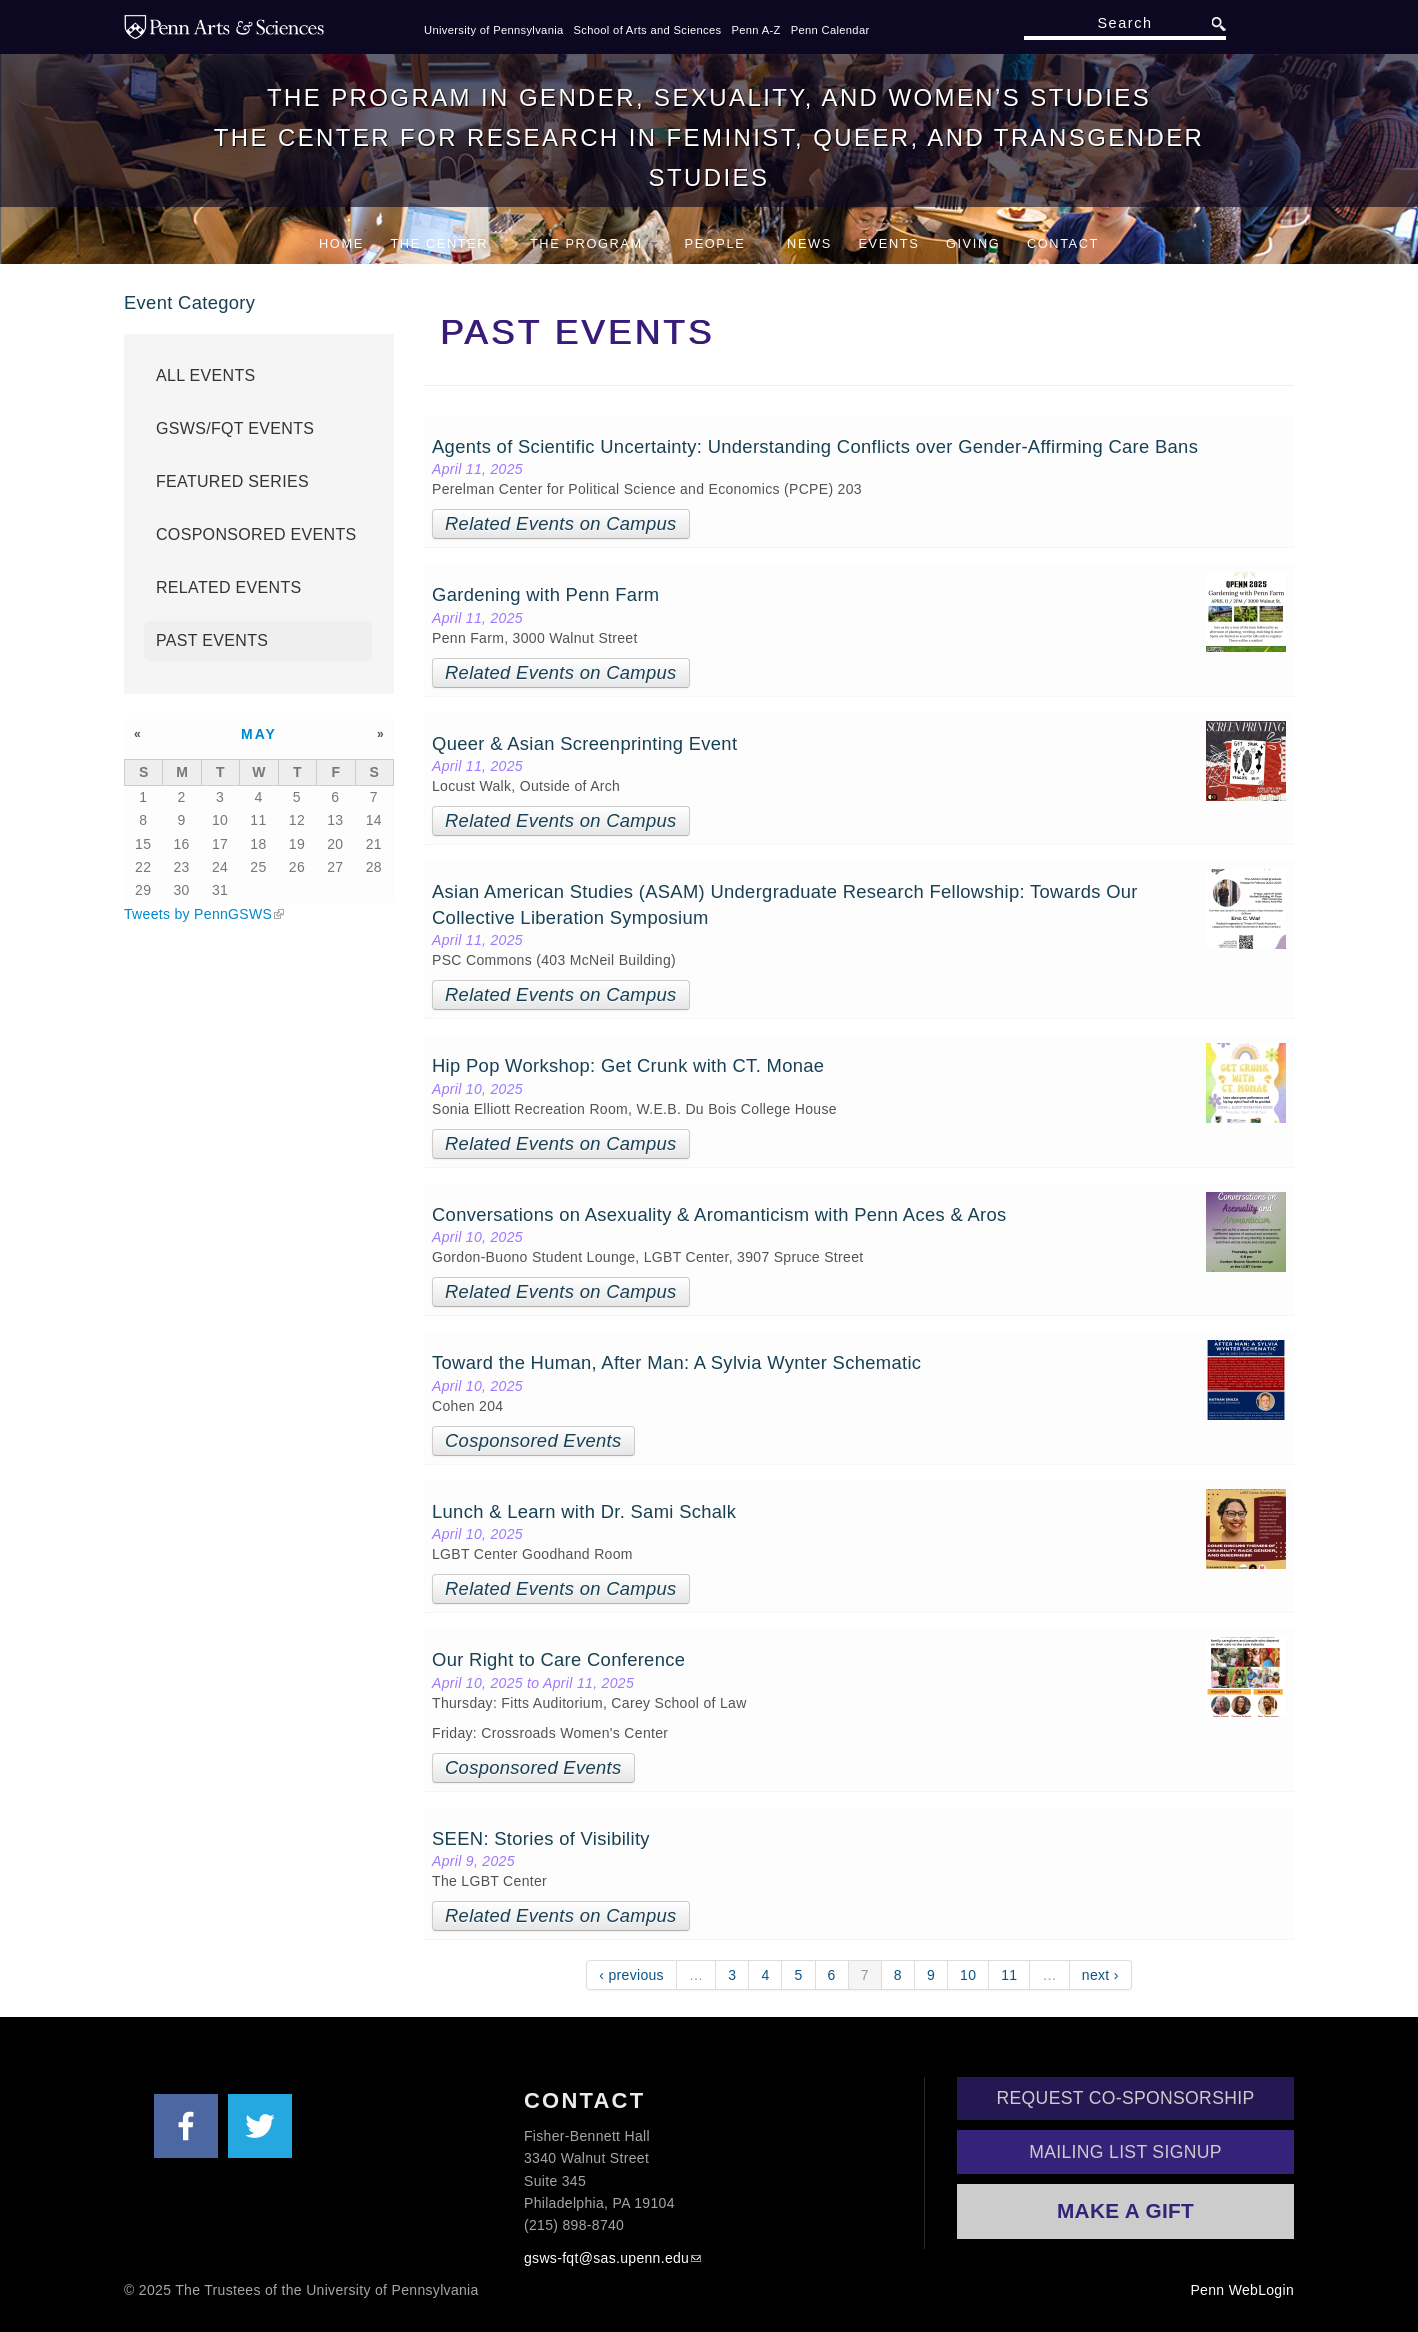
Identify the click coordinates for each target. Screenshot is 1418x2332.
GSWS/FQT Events (235, 428)
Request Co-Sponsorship (1126, 2098)
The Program (594, 243)
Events (888, 243)
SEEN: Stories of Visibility (541, 1838)
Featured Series (232, 481)
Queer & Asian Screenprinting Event (584, 743)
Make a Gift (1125, 2210)
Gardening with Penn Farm (545, 594)
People (723, 243)
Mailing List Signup (1125, 2152)
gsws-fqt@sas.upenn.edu (606, 2258)
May (259, 734)
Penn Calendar (830, 30)
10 (968, 1975)
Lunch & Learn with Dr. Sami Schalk (584, 1511)
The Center (446, 243)
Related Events (229, 587)
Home (341, 243)
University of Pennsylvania (494, 30)
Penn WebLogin (1242, 2290)
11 (1009, 1975)
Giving (973, 243)
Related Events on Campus (561, 523)
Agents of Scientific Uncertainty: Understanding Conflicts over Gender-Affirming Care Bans (815, 446)
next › (1100, 1975)
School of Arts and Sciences (648, 30)
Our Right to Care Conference (558, 1659)
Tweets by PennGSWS (198, 914)
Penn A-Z (755, 30)
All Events (206, 375)
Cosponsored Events (533, 1440)
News (809, 243)
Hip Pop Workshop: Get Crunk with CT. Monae (628, 1065)
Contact (1063, 243)
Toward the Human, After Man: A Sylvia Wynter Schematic (676, 1362)
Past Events (212, 640)
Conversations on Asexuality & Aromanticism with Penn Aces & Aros (719, 1214)
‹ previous (631, 1975)
